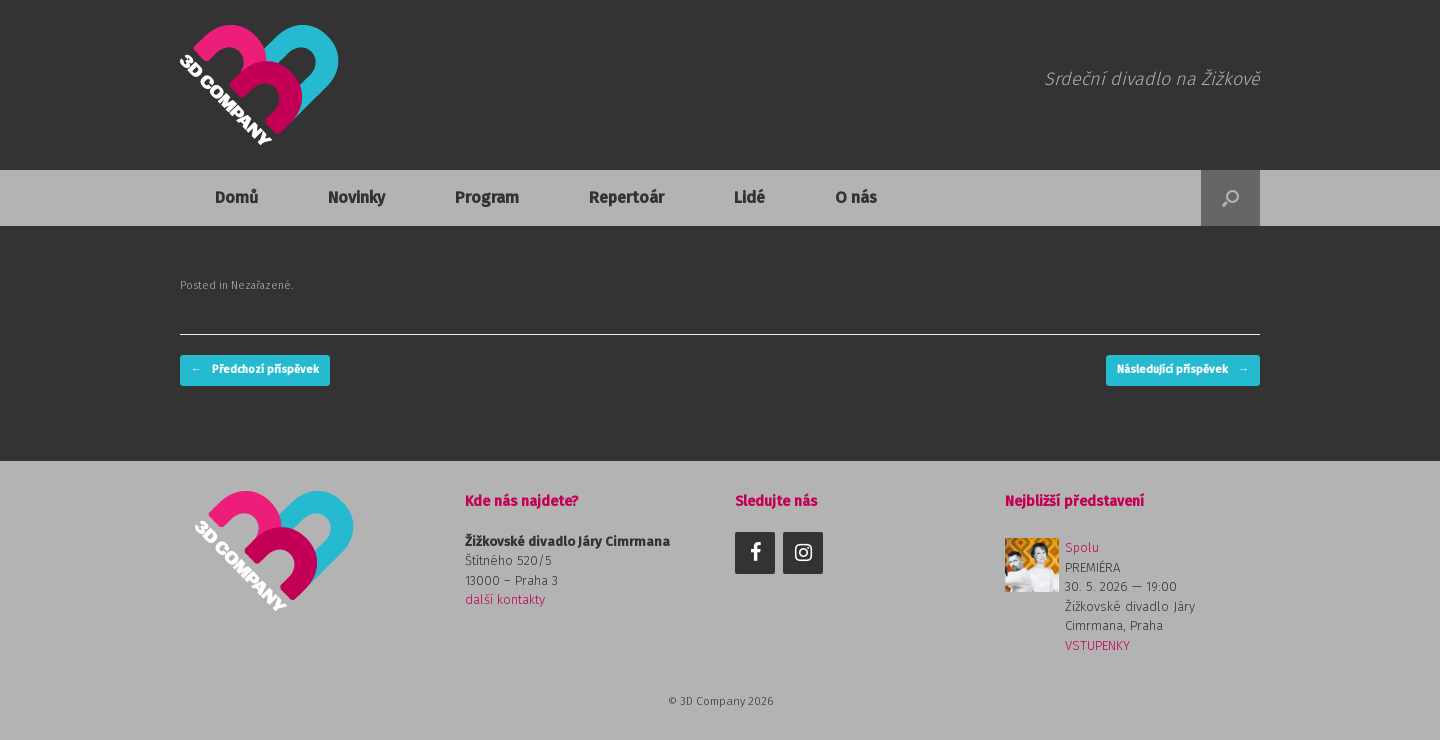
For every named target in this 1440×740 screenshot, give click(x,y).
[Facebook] (755, 553)
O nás (856, 197)
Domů (236, 197)
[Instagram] (803, 553)
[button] (1230, 198)
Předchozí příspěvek (255, 370)
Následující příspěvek (1183, 370)
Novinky (356, 197)
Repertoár (626, 197)
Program (487, 197)
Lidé (749, 197)
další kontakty (505, 599)
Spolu (1082, 547)
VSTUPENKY (1097, 645)
